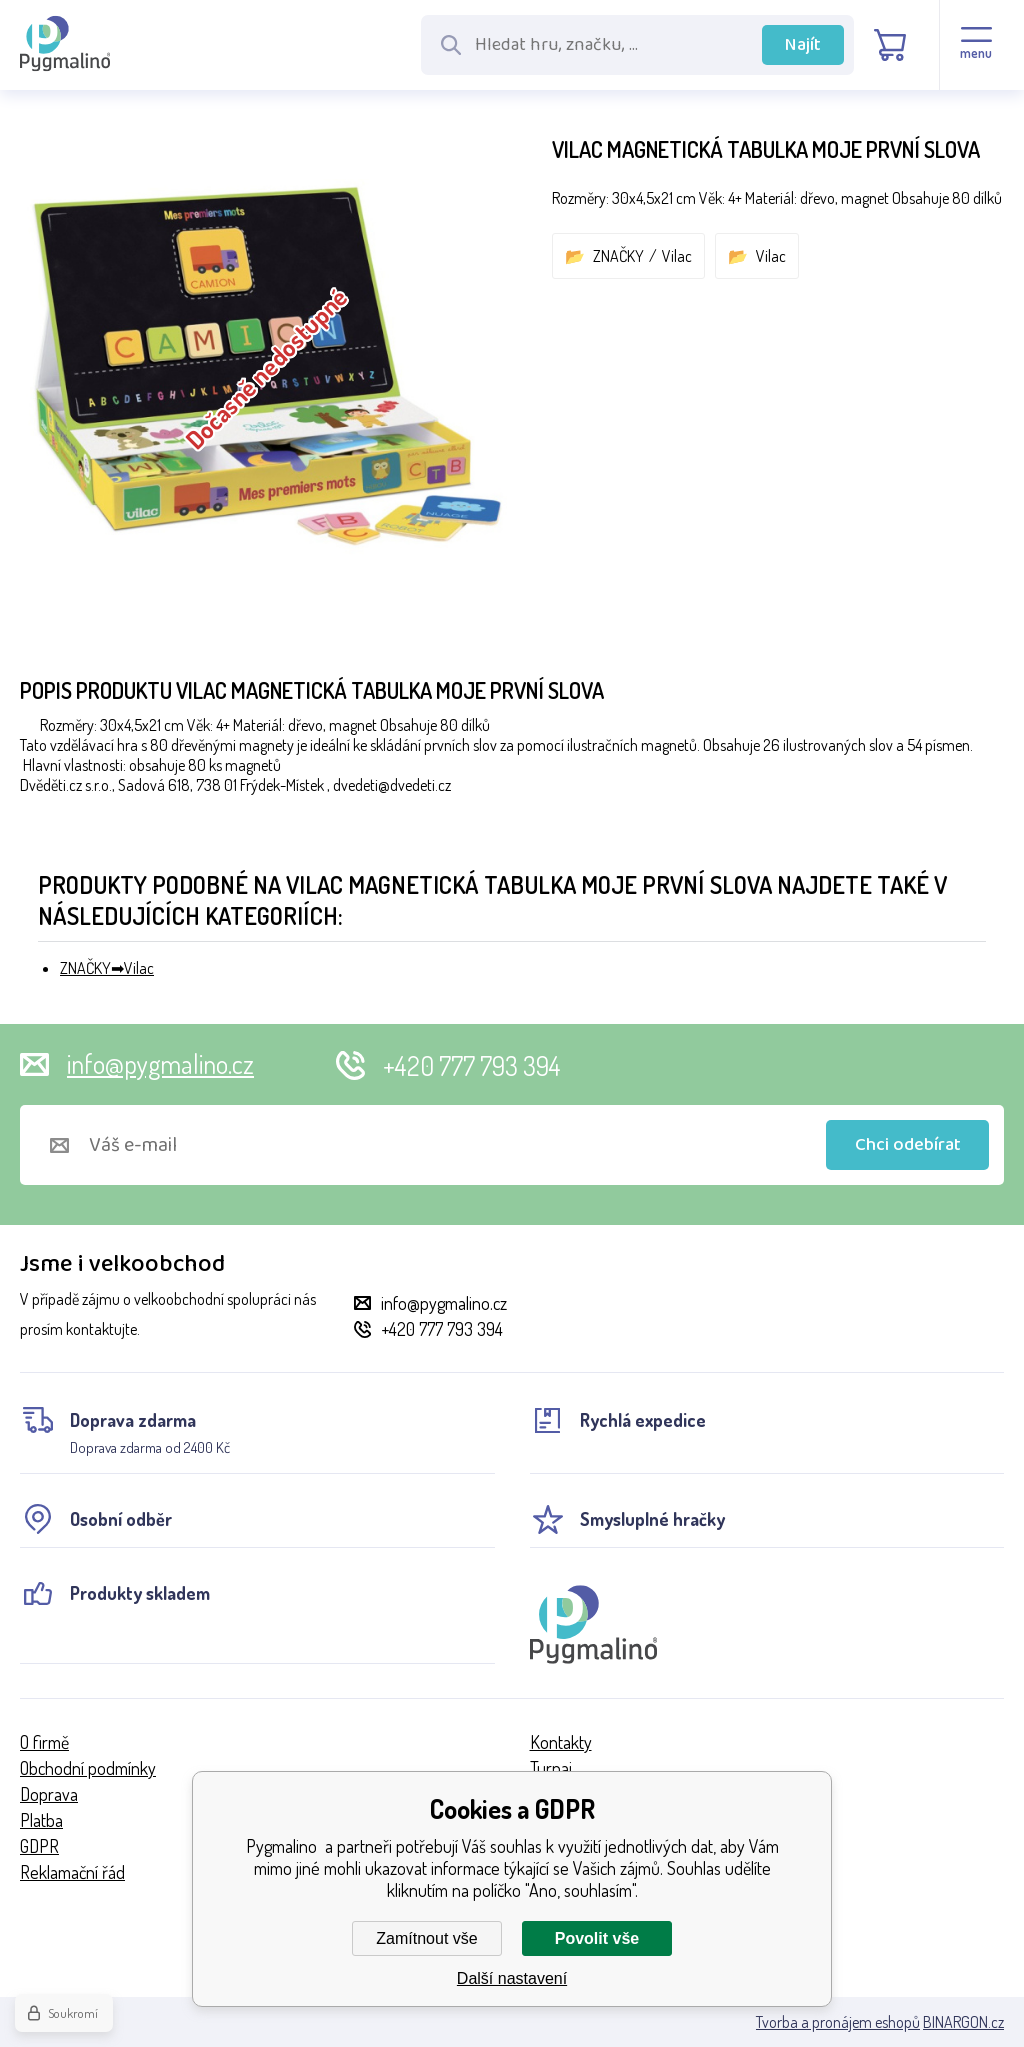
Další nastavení (512, 1978)
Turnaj (551, 1768)
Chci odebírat (908, 1145)
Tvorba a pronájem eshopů (838, 2022)
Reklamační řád (72, 1872)
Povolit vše (597, 1938)
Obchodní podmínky (88, 1768)
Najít (803, 45)
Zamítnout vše (426, 1938)
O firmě (44, 1742)
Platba (41, 1820)
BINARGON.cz (963, 2022)
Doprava (49, 1794)
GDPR (39, 1846)
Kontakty (561, 1742)
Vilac (677, 256)
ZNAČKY (618, 256)
